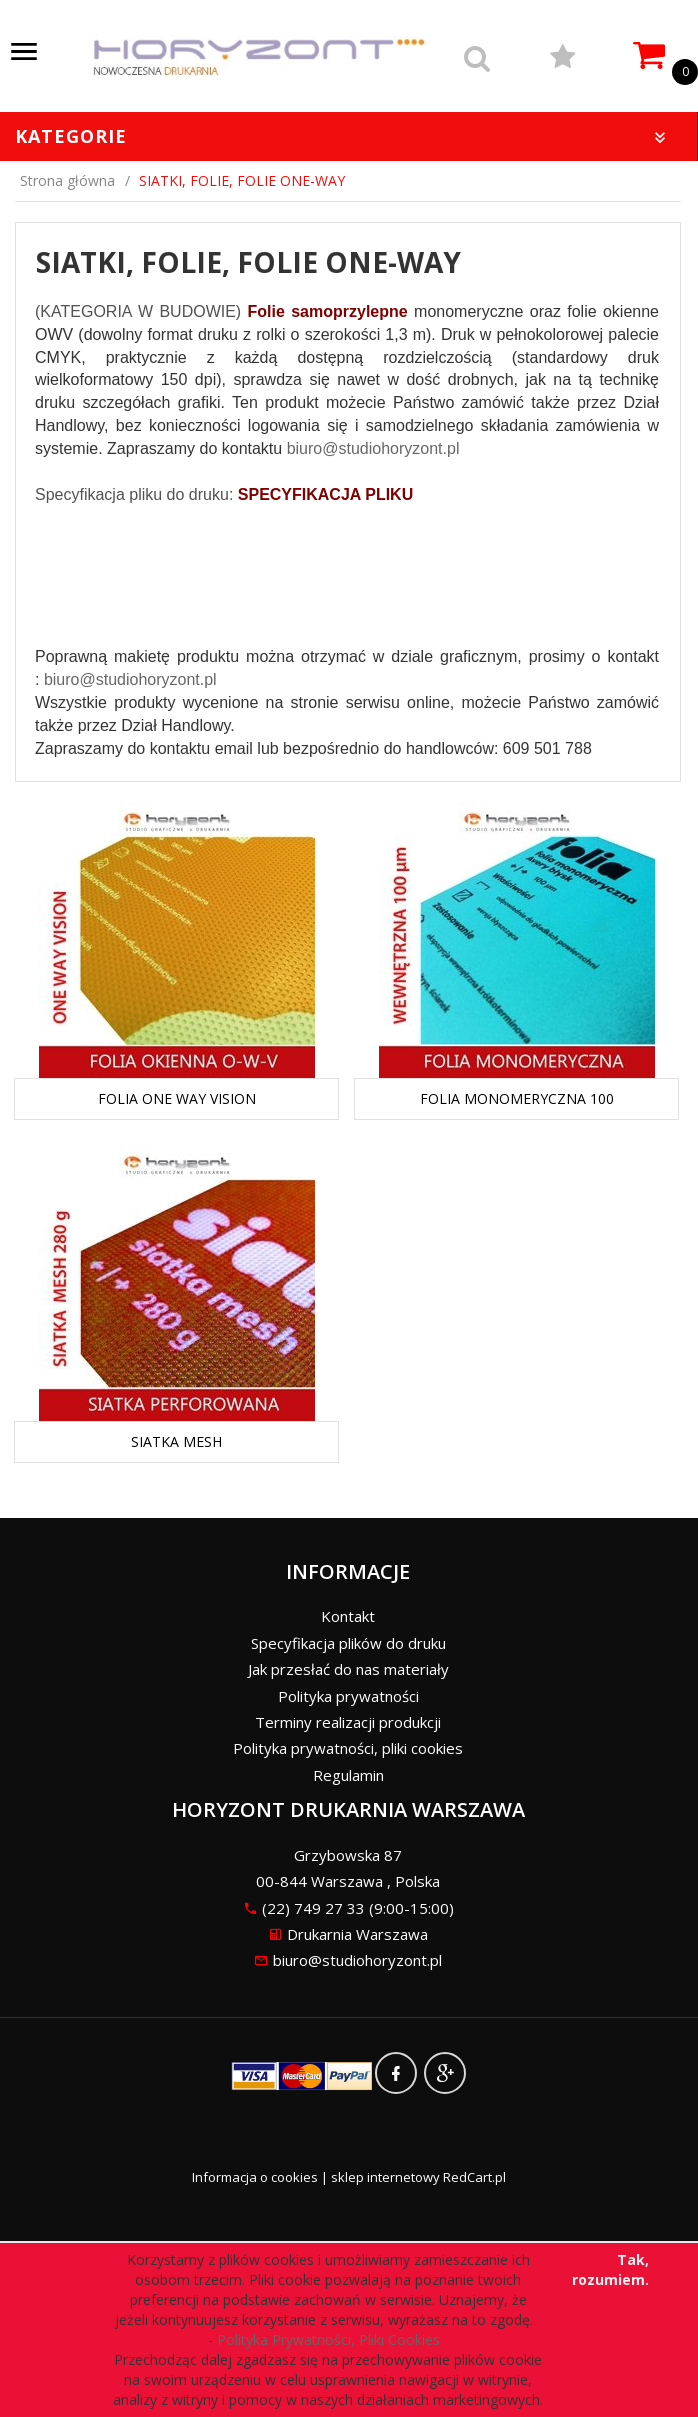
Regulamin (348, 1775)
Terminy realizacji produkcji (348, 1722)
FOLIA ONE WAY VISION (177, 1098)
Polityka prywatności (348, 1696)
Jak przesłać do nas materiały (348, 1669)
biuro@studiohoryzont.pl (373, 448)
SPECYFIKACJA (299, 494)
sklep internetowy (385, 2177)
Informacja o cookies (255, 2177)
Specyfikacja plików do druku (348, 1643)
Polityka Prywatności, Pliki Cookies (332, 2339)
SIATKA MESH (176, 1441)
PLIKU (387, 494)
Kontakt (348, 1616)
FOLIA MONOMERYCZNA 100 (517, 1098)
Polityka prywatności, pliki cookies (348, 1748)
